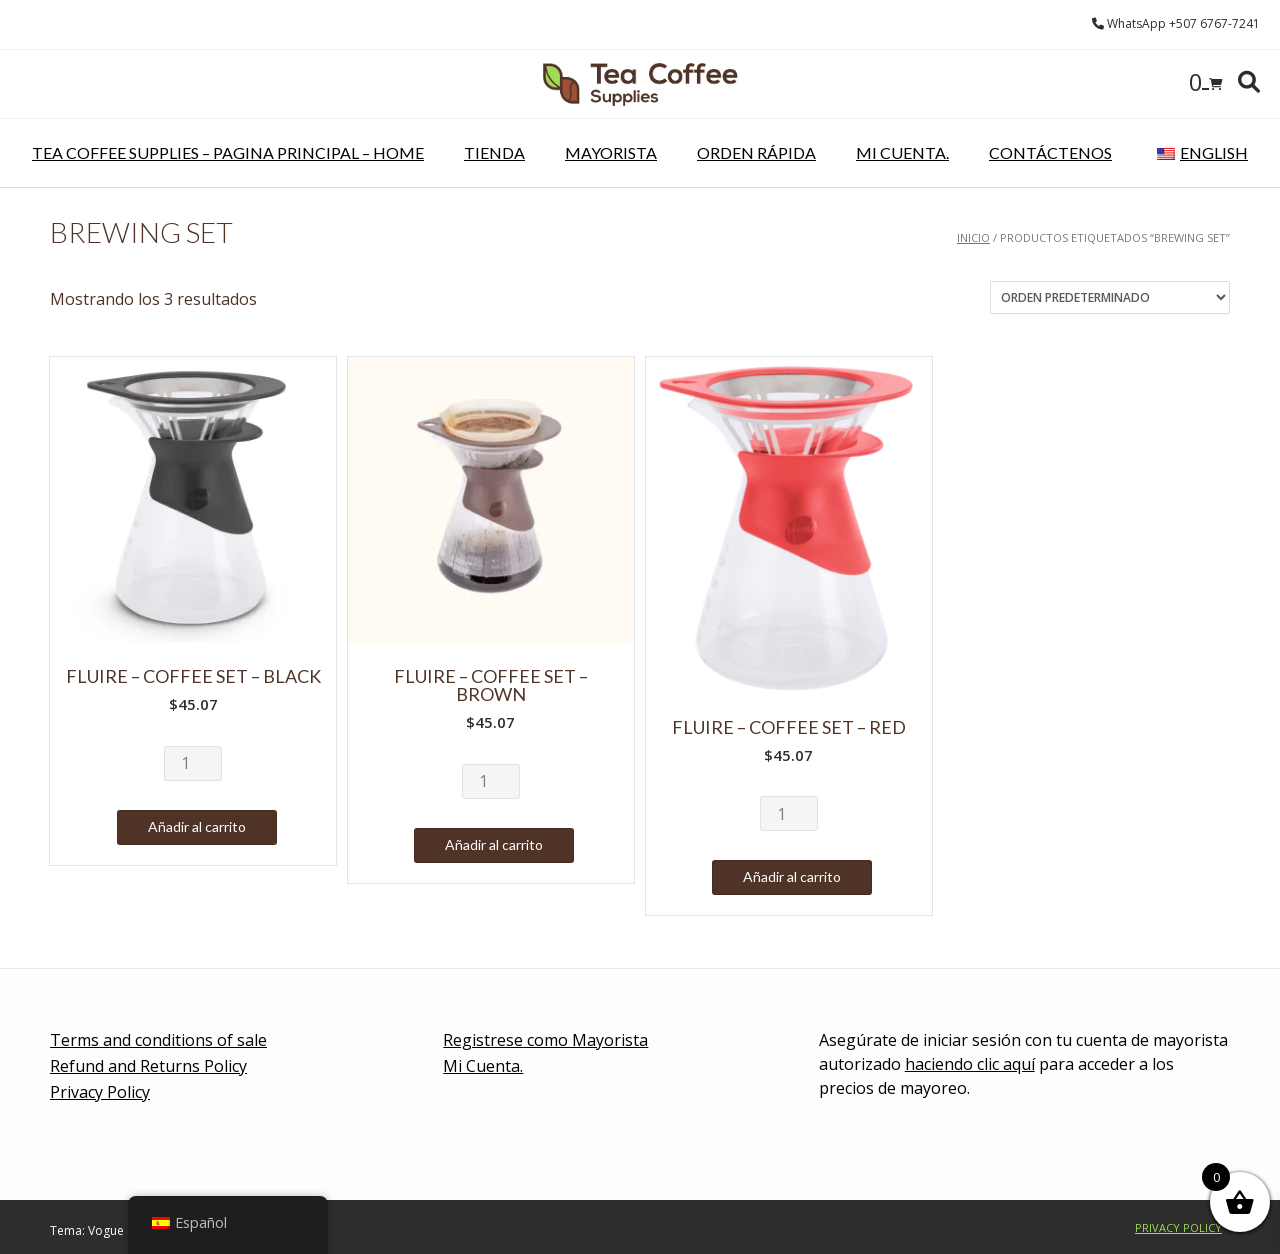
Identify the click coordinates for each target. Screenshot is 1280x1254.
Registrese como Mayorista (545, 1040)
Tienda (494, 152)
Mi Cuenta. (902, 152)
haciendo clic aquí (970, 1064)
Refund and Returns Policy (148, 1066)
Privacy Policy (100, 1092)
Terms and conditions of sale (158, 1040)
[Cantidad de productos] (193, 763)
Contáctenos (1050, 152)
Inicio (973, 237)
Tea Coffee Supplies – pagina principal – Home (228, 152)
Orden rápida (756, 152)
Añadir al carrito (197, 826)
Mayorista (611, 152)
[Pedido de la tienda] (1110, 297)
